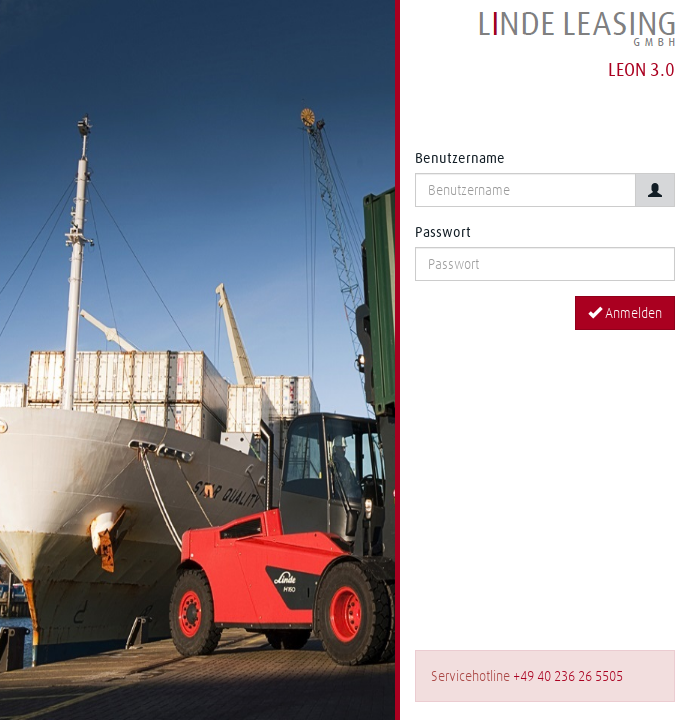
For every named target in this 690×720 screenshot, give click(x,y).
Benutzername (460, 158)
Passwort (443, 232)
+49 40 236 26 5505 (568, 676)
